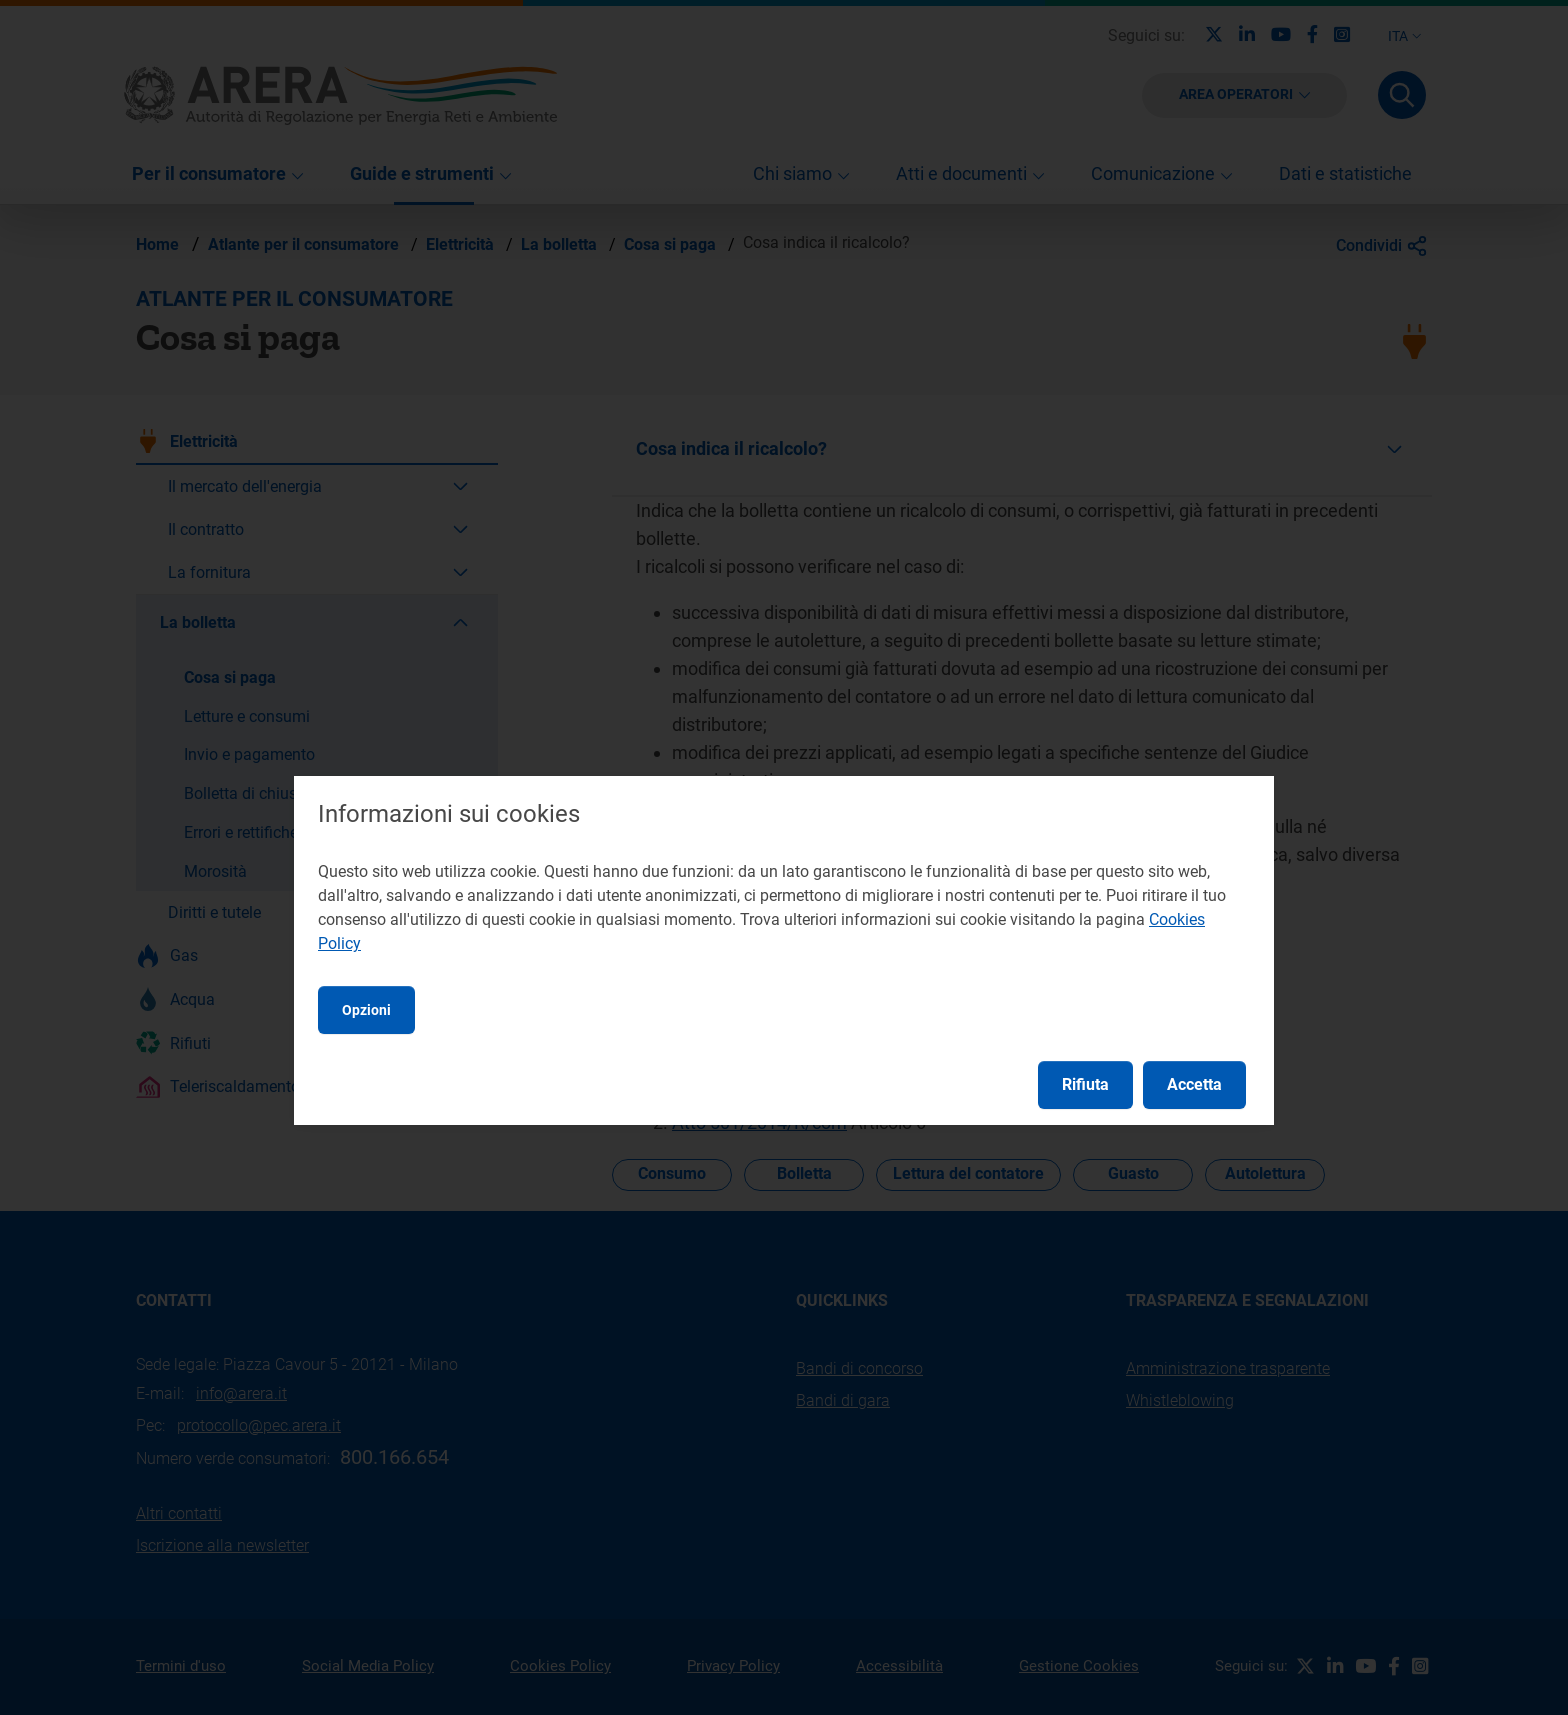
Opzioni (366, 1010)
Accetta (1194, 1084)
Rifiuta (1085, 1084)
